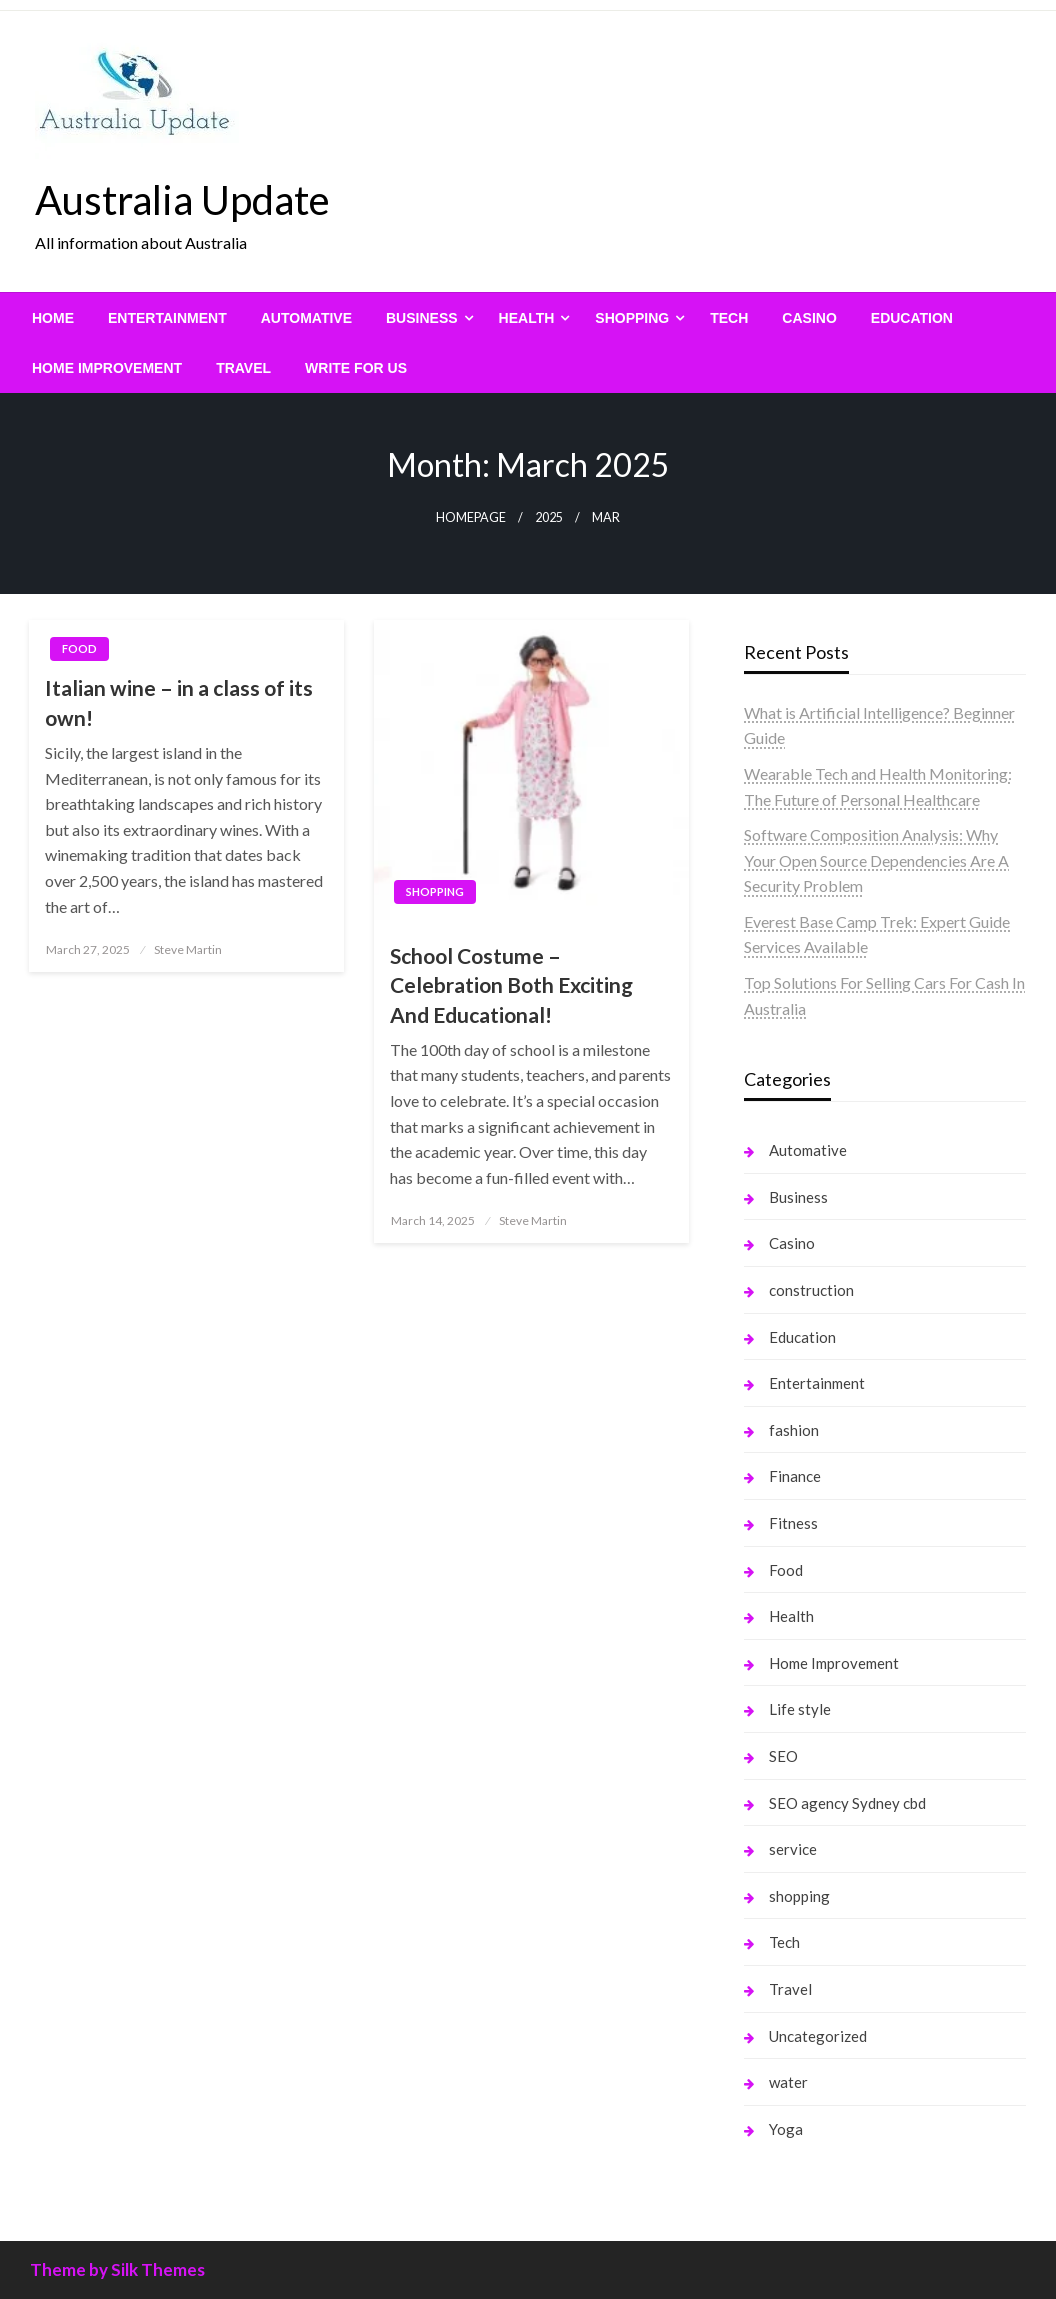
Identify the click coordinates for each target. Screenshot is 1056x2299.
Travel (243, 368)
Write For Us (356, 368)
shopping (632, 318)
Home (53, 318)
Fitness (793, 1523)
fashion (794, 1430)
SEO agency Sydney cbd (847, 1803)
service (793, 1849)
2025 (549, 517)
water (788, 2082)
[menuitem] (53, 318)
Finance (795, 1476)
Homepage (471, 517)
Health (527, 318)
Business (422, 318)
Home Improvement (107, 368)
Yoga (786, 2129)
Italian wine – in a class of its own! (179, 702)
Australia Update (182, 200)
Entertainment (167, 318)
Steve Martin (188, 949)
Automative (306, 318)
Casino (809, 318)
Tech (729, 318)
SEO (783, 1756)
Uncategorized (818, 2036)
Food (79, 648)
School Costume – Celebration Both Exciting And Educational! (511, 985)
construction (811, 1290)
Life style (800, 1709)
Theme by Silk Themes (117, 2269)
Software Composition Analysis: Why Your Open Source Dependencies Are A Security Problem (876, 860)
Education (912, 318)
